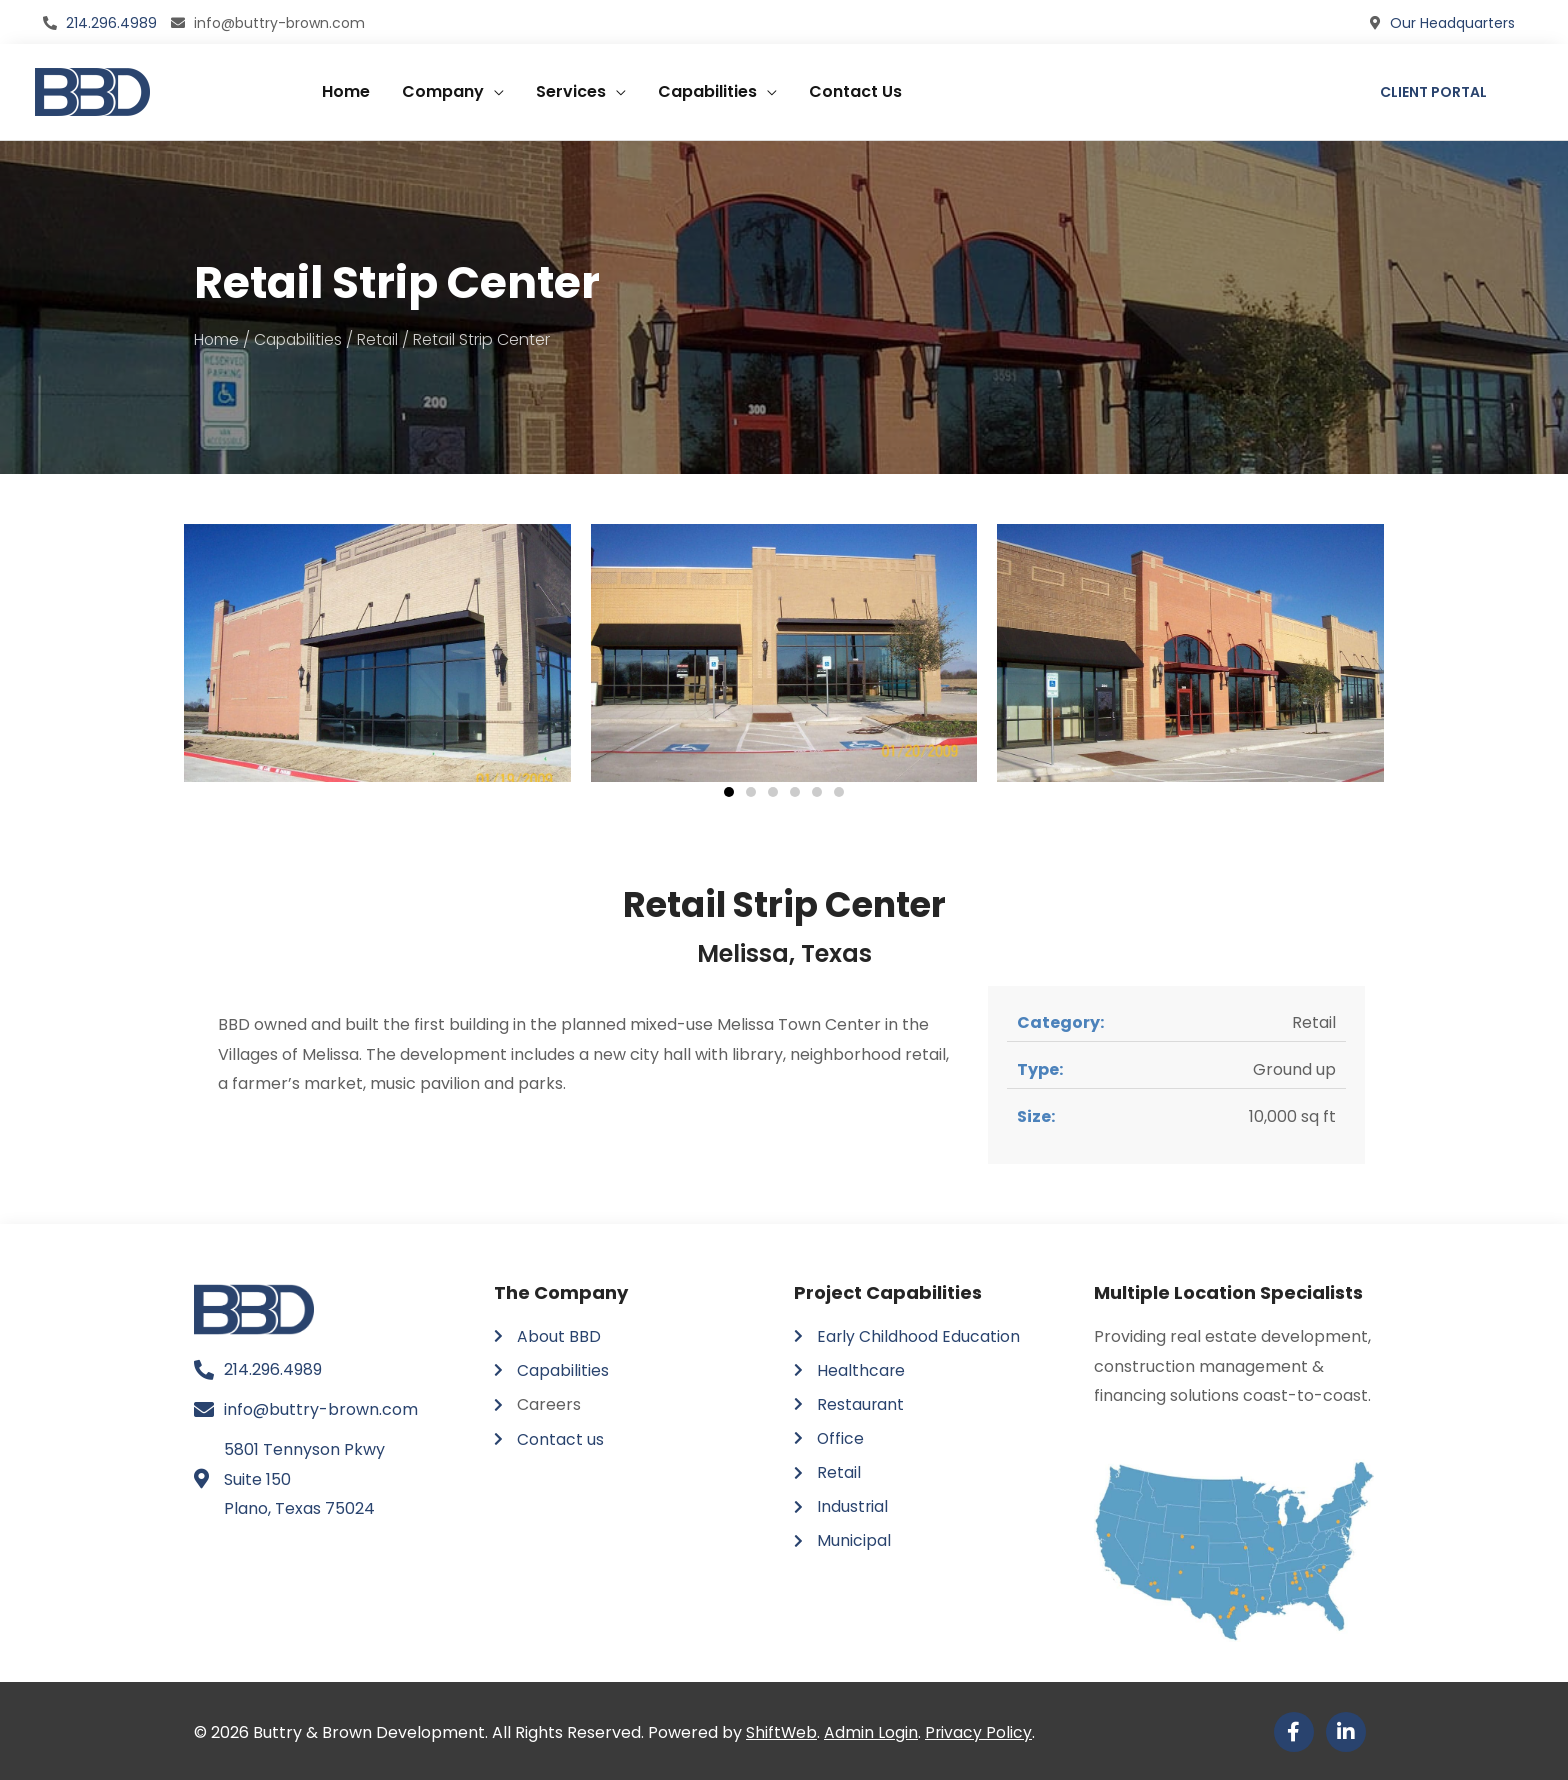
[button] (729, 791)
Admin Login (872, 1730)
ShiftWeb (782, 1730)
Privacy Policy (980, 1730)
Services (571, 89)
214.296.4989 (111, 21)
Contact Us (855, 89)
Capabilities (707, 89)
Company (443, 89)
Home (346, 89)
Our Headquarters (1452, 21)
